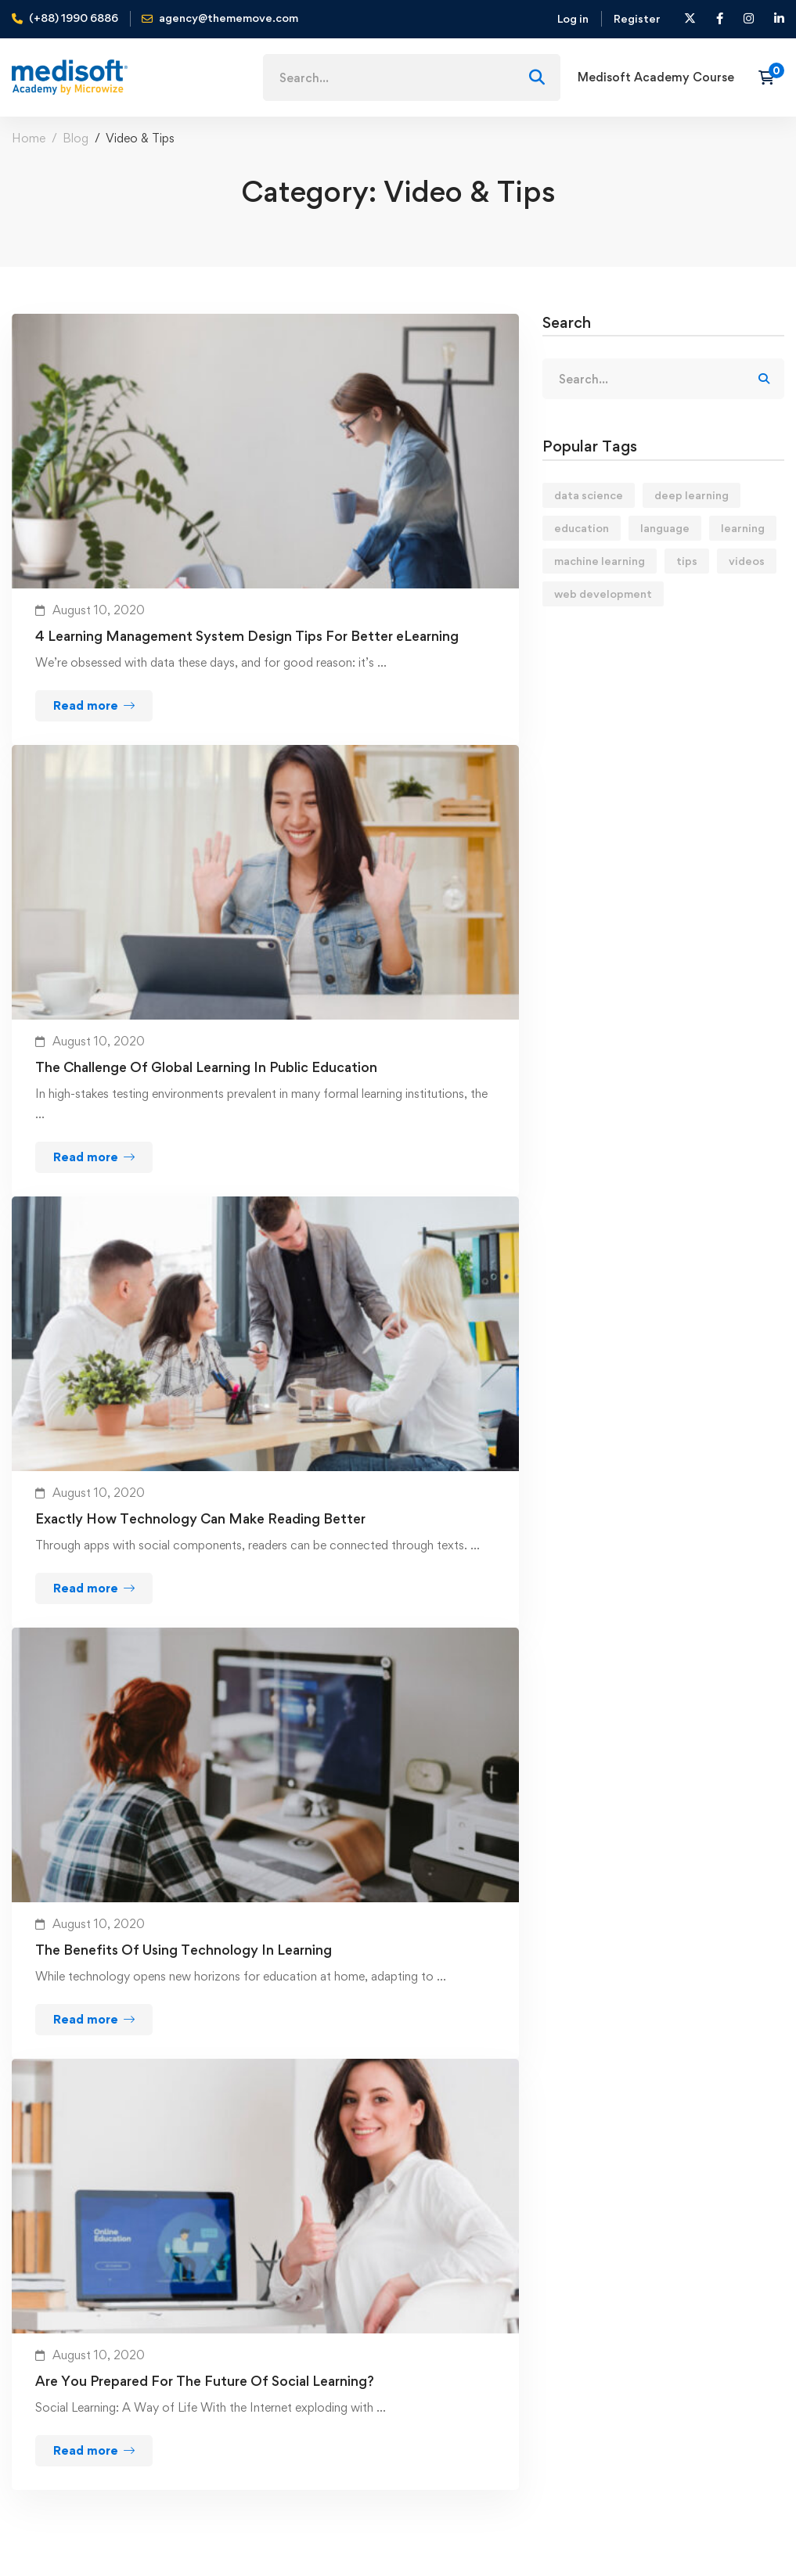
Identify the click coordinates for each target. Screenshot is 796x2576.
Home (28, 138)
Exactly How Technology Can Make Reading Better (200, 1518)
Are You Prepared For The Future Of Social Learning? (204, 2381)
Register (637, 18)
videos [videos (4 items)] (747, 560)
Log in (573, 18)
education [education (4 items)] (581, 527)
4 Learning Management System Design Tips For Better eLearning (247, 636)
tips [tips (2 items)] (686, 560)
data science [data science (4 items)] (588, 495)
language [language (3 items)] (665, 527)
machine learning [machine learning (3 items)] (599, 560)
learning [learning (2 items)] (743, 527)
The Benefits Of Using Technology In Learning (183, 1949)
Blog (75, 138)
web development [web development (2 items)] (603, 593)
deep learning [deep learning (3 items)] (691, 495)
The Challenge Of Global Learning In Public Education (206, 1067)
